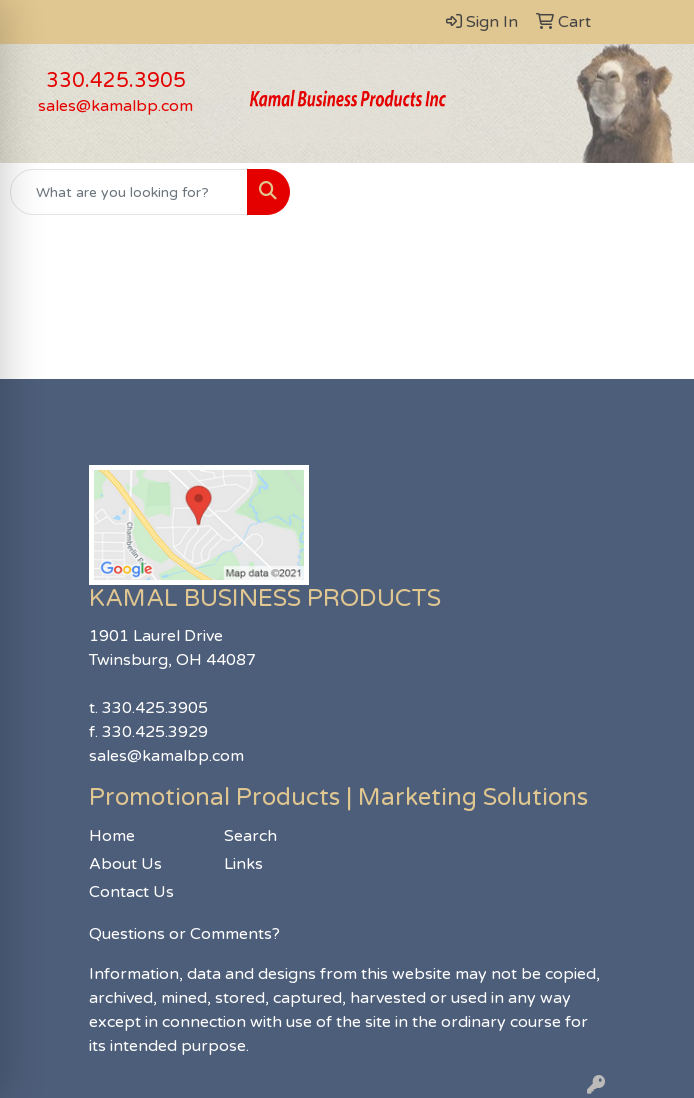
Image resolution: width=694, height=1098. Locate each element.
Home (112, 836)
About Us (125, 864)
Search (250, 836)
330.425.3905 (116, 81)
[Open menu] (654, 192)
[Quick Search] (129, 192)
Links (243, 864)
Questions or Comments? (184, 934)
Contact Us (131, 892)
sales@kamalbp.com (115, 106)
